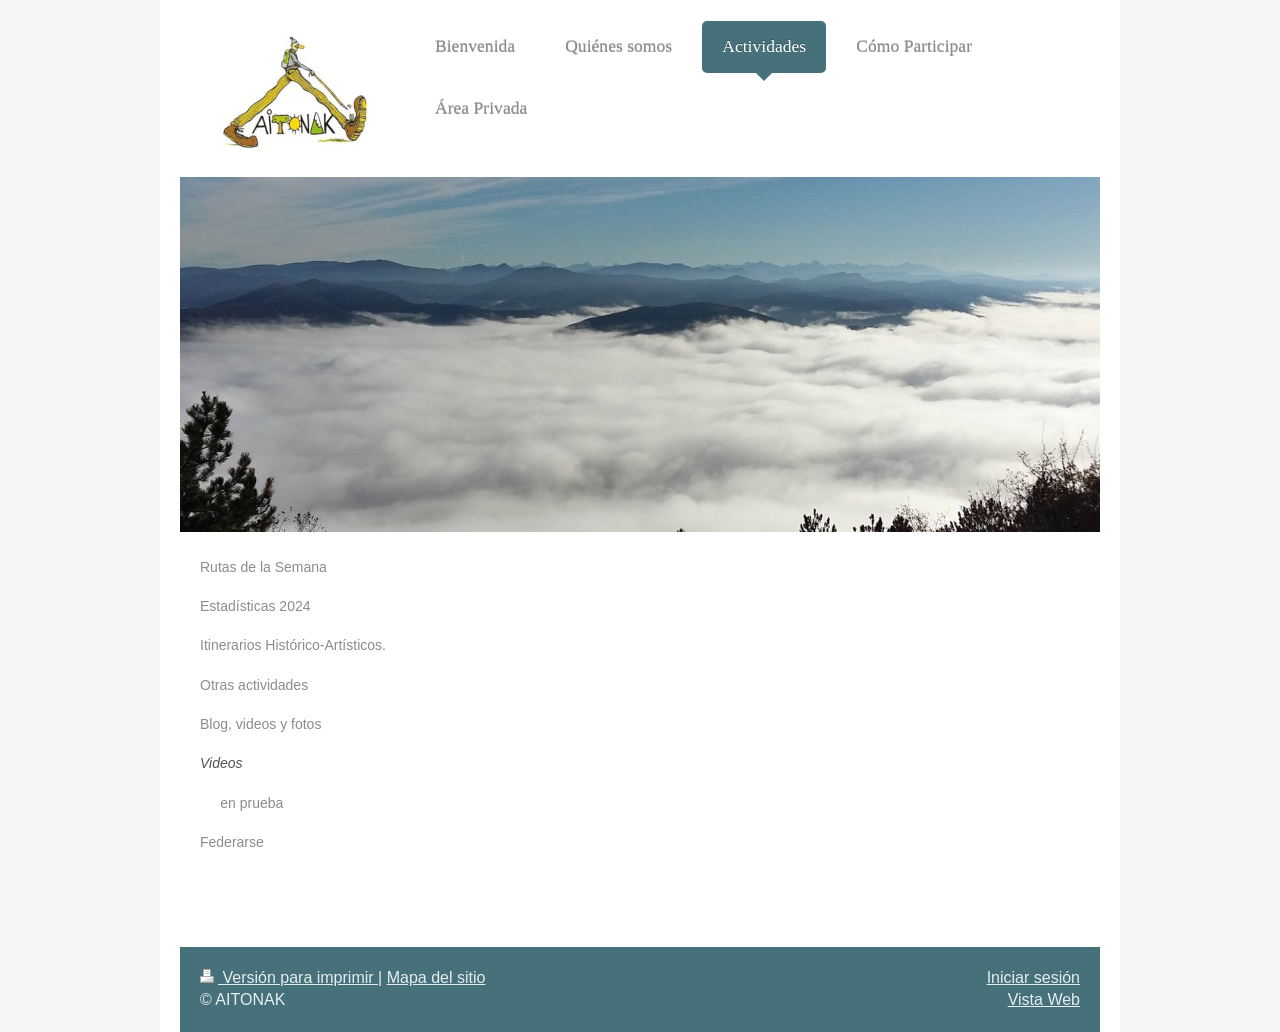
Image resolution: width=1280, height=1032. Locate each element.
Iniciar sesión (1033, 977)
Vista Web (1044, 999)
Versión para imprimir (289, 977)
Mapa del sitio (436, 977)
